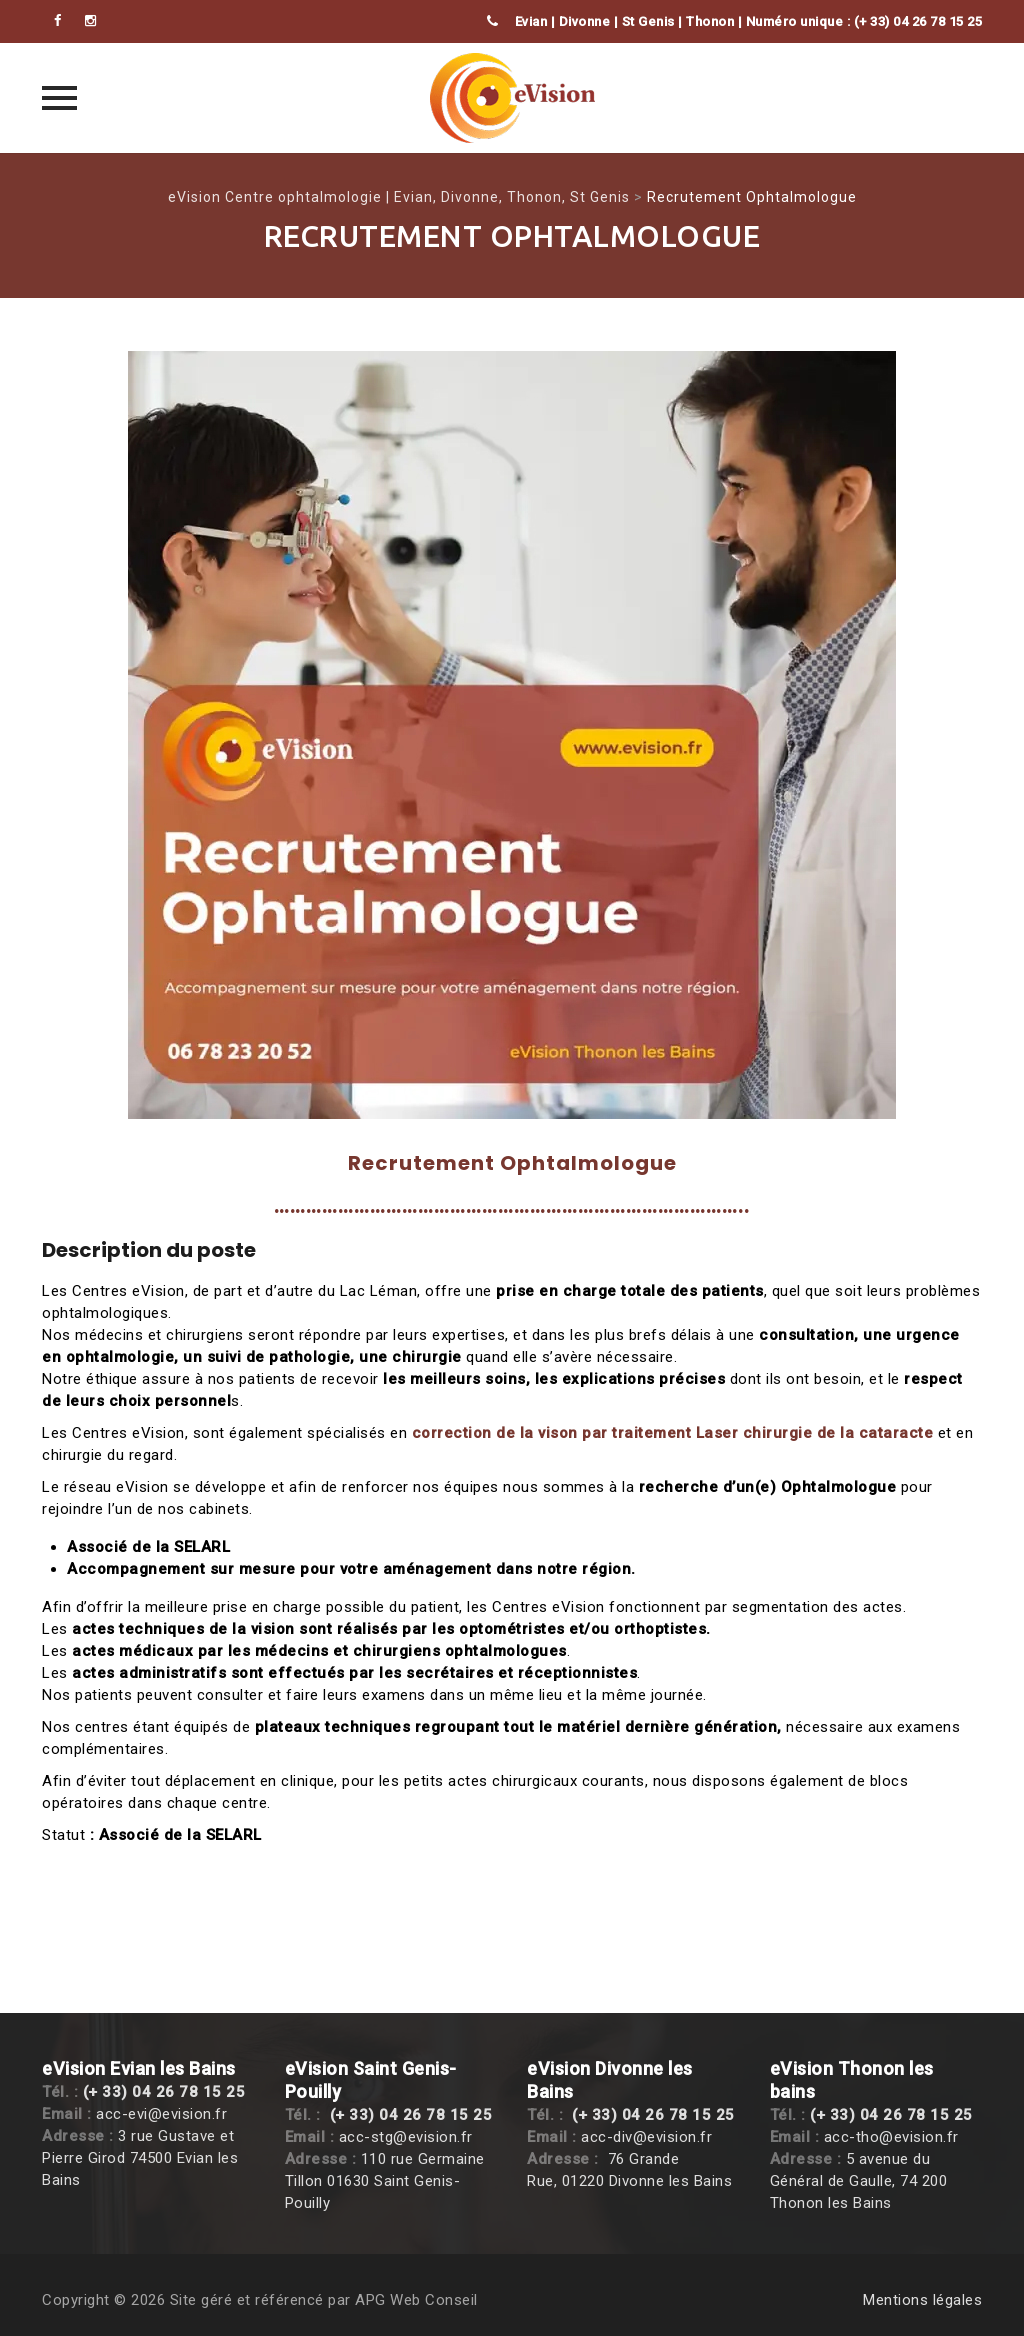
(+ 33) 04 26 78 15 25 (164, 2092)
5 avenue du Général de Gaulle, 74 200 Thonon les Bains (859, 2181)
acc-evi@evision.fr (161, 2114)
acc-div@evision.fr (646, 2137)
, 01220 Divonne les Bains (643, 2181)
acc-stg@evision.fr (406, 2137)
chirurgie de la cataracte (838, 1433)
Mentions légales (922, 2300)
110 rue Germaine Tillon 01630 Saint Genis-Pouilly (385, 2181)
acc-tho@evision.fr (891, 2137)
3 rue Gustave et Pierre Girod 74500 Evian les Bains (140, 2158)
